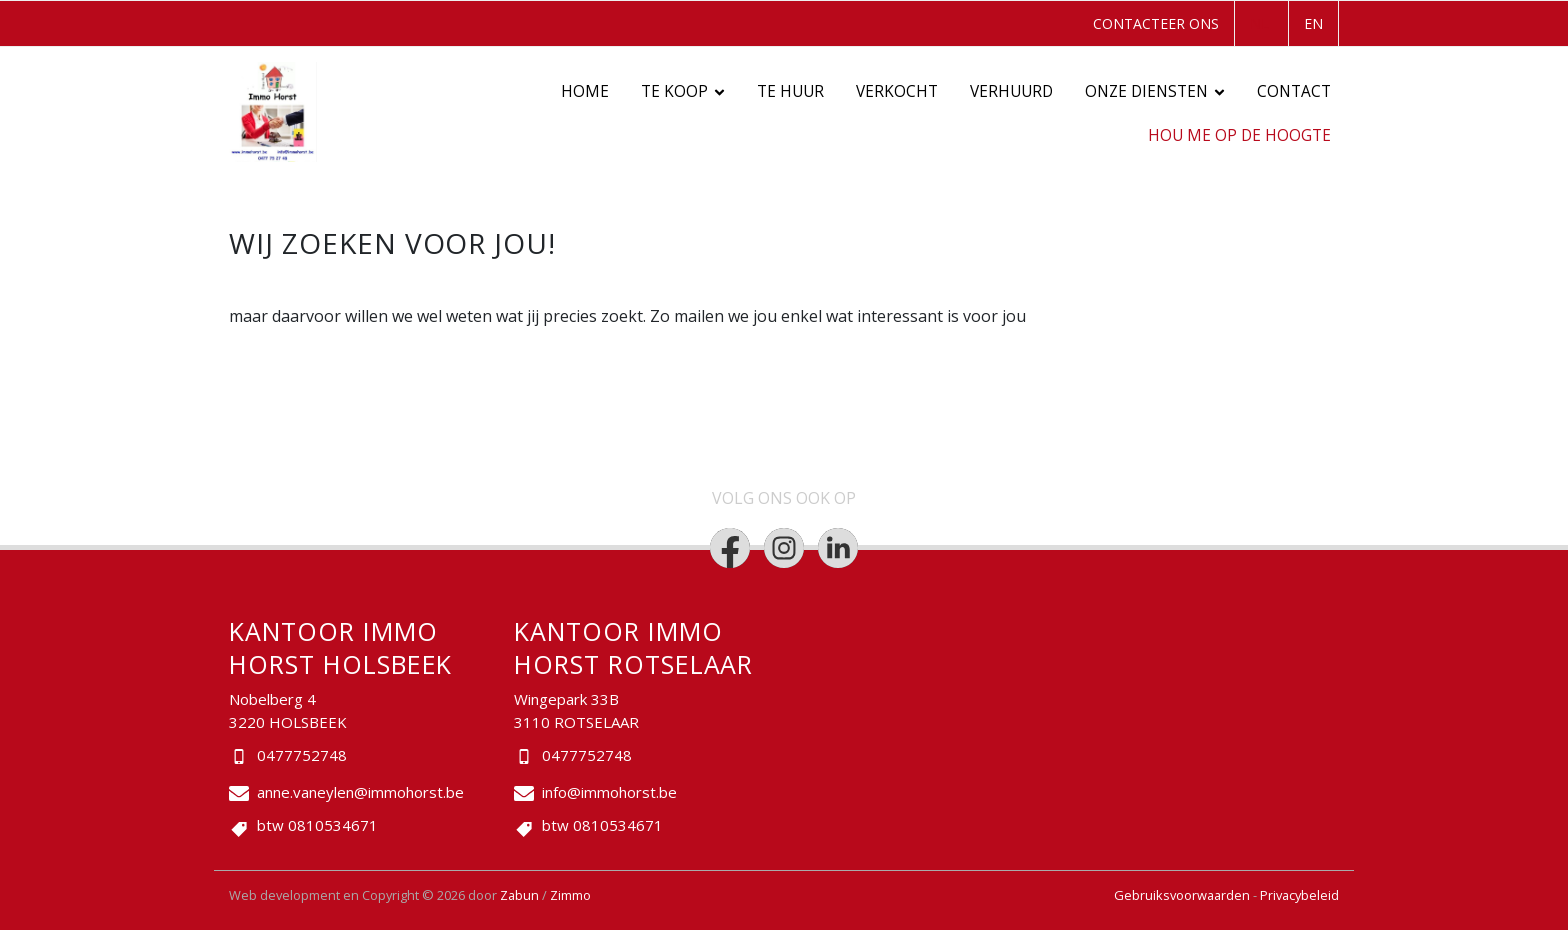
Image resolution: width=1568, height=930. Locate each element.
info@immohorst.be (609, 792)
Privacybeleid (1299, 895)
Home (585, 91)
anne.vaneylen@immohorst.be (360, 792)
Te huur (790, 91)
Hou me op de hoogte (1239, 135)
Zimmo (570, 895)
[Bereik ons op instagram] (784, 548)
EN (1313, 23)
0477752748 (302, 755)
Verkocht (897, 91)
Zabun (519, 895)
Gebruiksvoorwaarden (1183, 895)
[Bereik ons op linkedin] (838, 548)
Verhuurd (1011, 91)
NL (1259, 23)
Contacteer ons (1156, 23)
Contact (1294, 91)
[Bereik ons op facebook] (730, 548)
